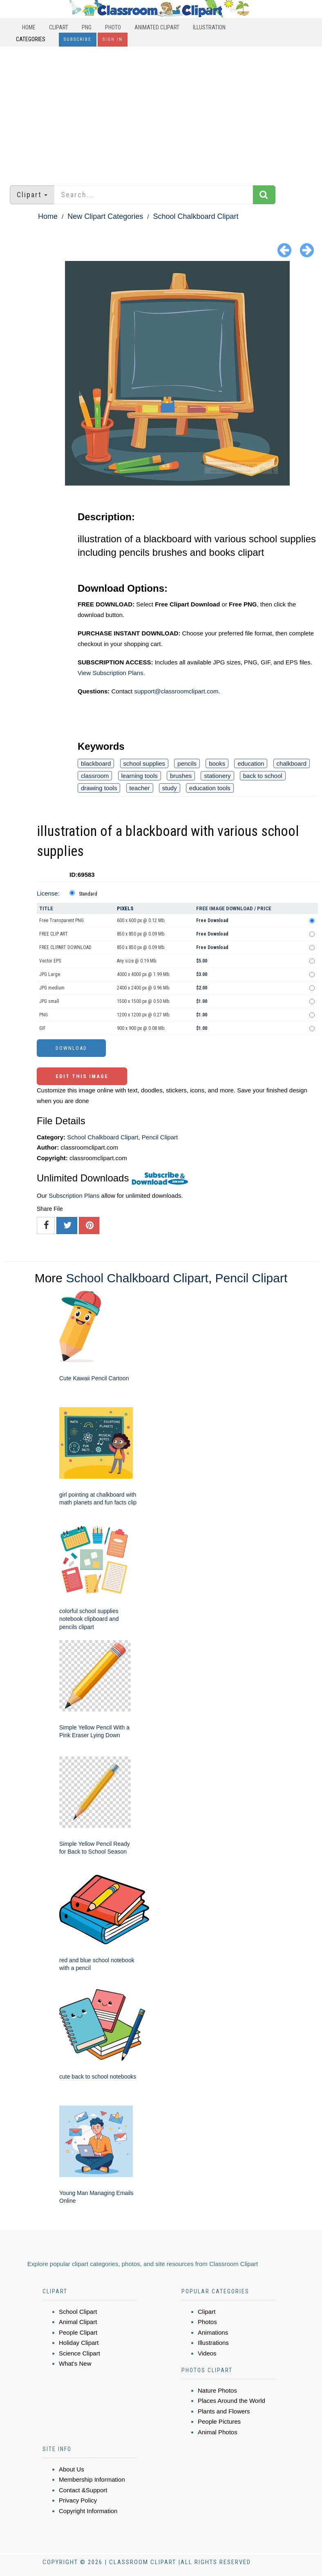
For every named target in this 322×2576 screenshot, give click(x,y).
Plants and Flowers (224, 2411)
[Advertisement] (161, 112)
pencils (187, 763)
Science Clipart (79, 2353)
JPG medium (52, 988)
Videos (207, 2353)
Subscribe (78, 39)
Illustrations (213, 2342)
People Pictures (219, 2421)
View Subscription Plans (110, 672)
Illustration (209, 27)
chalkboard (291, 763)
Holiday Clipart (79, 2342)
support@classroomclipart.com (176, 691)
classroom (95, 775)
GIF (42, 1028)
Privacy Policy (78, 2500)
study (169, 787)
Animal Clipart (78, 2321)
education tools (209, 787)
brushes (181, 775)
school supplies (144, 763)
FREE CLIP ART (53, 934)
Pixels (125, 908)
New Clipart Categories (105, 216)
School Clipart (78, 2311)
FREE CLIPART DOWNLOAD (65, 947)
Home (29, 27)
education (250, 763)
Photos (207, 2321)
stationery (217, 775)
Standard (88, 894)
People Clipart (78, 2332)
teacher (140, 787)
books (217, 763)
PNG (87, 27)
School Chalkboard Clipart (195, 216)
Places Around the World (231, 2400)
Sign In (113, 39)
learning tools (139, 775)
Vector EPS (50, 961)
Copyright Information (88, 2510)
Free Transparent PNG (61, 920)
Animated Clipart (156, 27)
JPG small (49, 1001)
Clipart (58, 27)
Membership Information (92, 2479)
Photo (113, 27)
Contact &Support (83, 2490)
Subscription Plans (74, 1195)
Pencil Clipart (160, 1137)
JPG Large (49, 974)
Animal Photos (217, 2432)
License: (48, 893)
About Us (71, 2469)
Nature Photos (217, 2390)
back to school (262, 775)
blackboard (96, 763)
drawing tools (99, 787)
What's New (75, 2363)
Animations (213, 2332)
